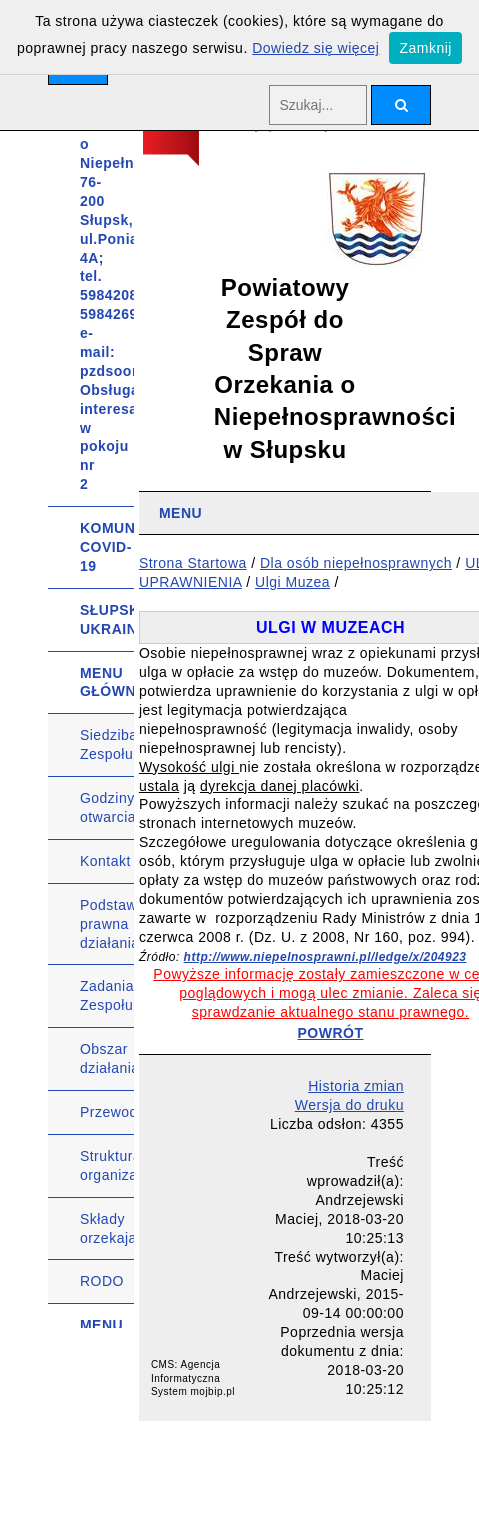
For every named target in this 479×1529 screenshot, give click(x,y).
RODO (102, 1281)
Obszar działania (107, 1058)
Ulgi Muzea (292, 582)
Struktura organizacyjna (107, 1165)
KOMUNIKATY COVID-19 (107, 547)
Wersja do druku (349, 1105)
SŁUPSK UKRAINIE (107, 619)
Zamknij (425, 48)
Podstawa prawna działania (107, 924)
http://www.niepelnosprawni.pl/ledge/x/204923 (325, 957)
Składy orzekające (107, 1228)
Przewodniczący (107, 1112)
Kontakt (105, 861)
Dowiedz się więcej (315, 48)
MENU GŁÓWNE (107, 682)
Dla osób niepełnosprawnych (356, 563)
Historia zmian (356, 1086)
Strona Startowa (193, 563)
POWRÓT (331, 1033)
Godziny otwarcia (107, 807)
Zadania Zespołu (107, 995)
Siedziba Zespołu (107, 744)
